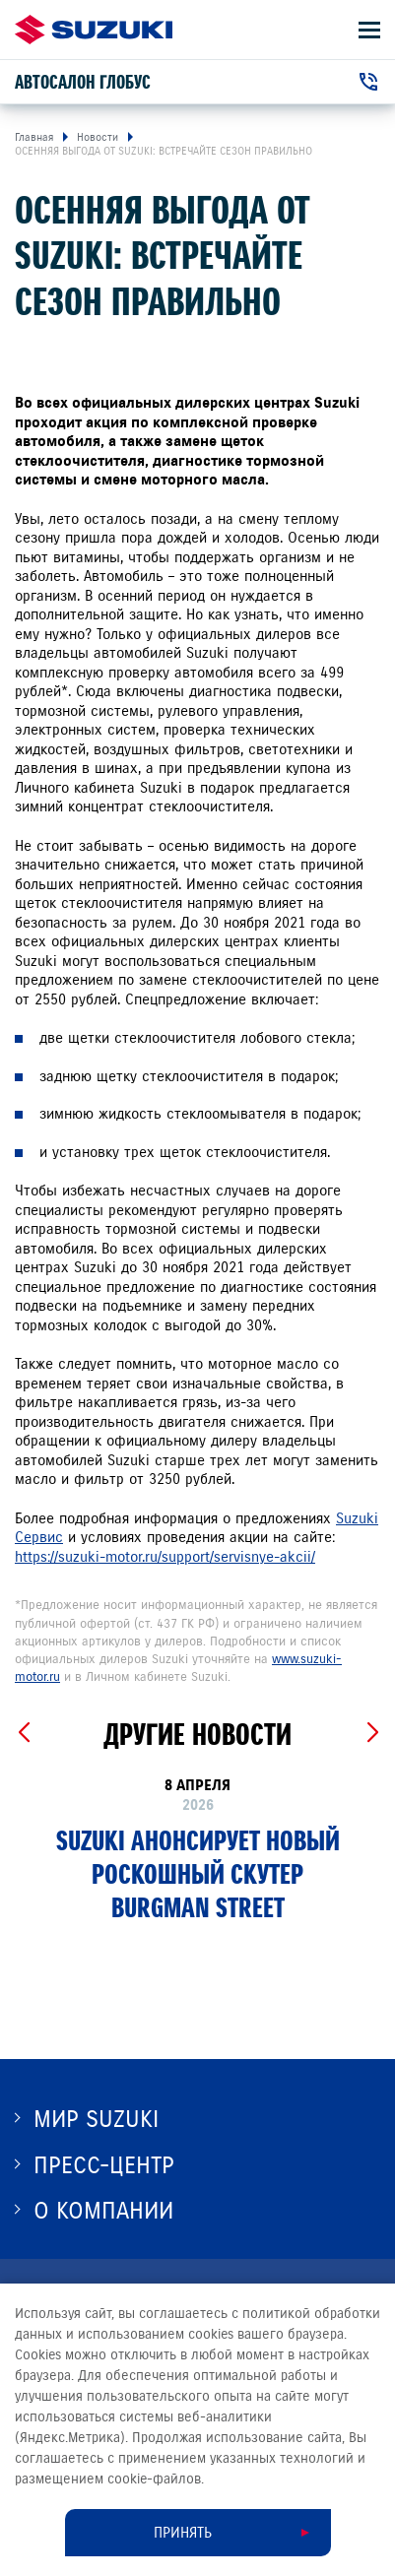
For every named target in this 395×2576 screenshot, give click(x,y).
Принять (183, 2533)
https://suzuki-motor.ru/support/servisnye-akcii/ (165, 1557)
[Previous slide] (23, 1733)
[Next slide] (372, 1733)
